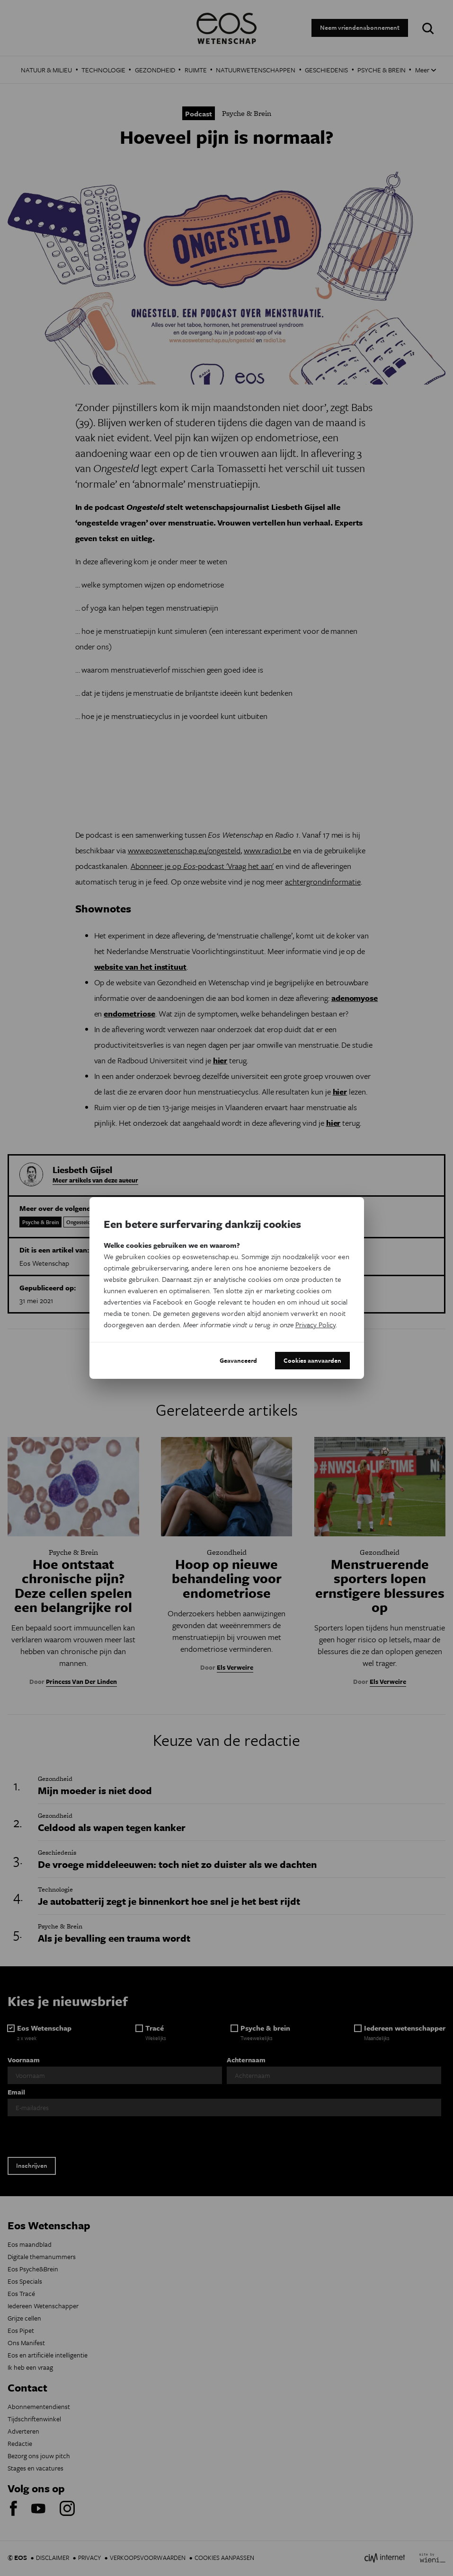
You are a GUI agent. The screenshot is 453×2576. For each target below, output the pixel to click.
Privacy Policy (315, 1324)
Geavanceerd (238, 1360)
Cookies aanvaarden (312, 1360)
